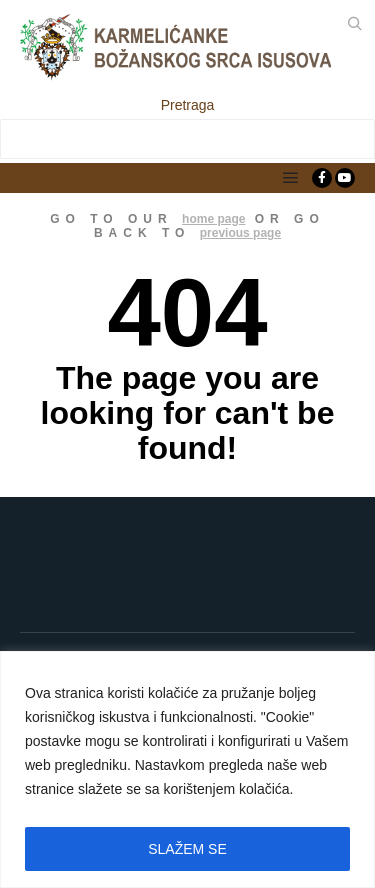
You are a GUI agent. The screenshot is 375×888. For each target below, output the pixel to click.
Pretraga (188, 105)
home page (213, 219)
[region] (187, 769)
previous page (240, 233)
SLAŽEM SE (187, 849)
